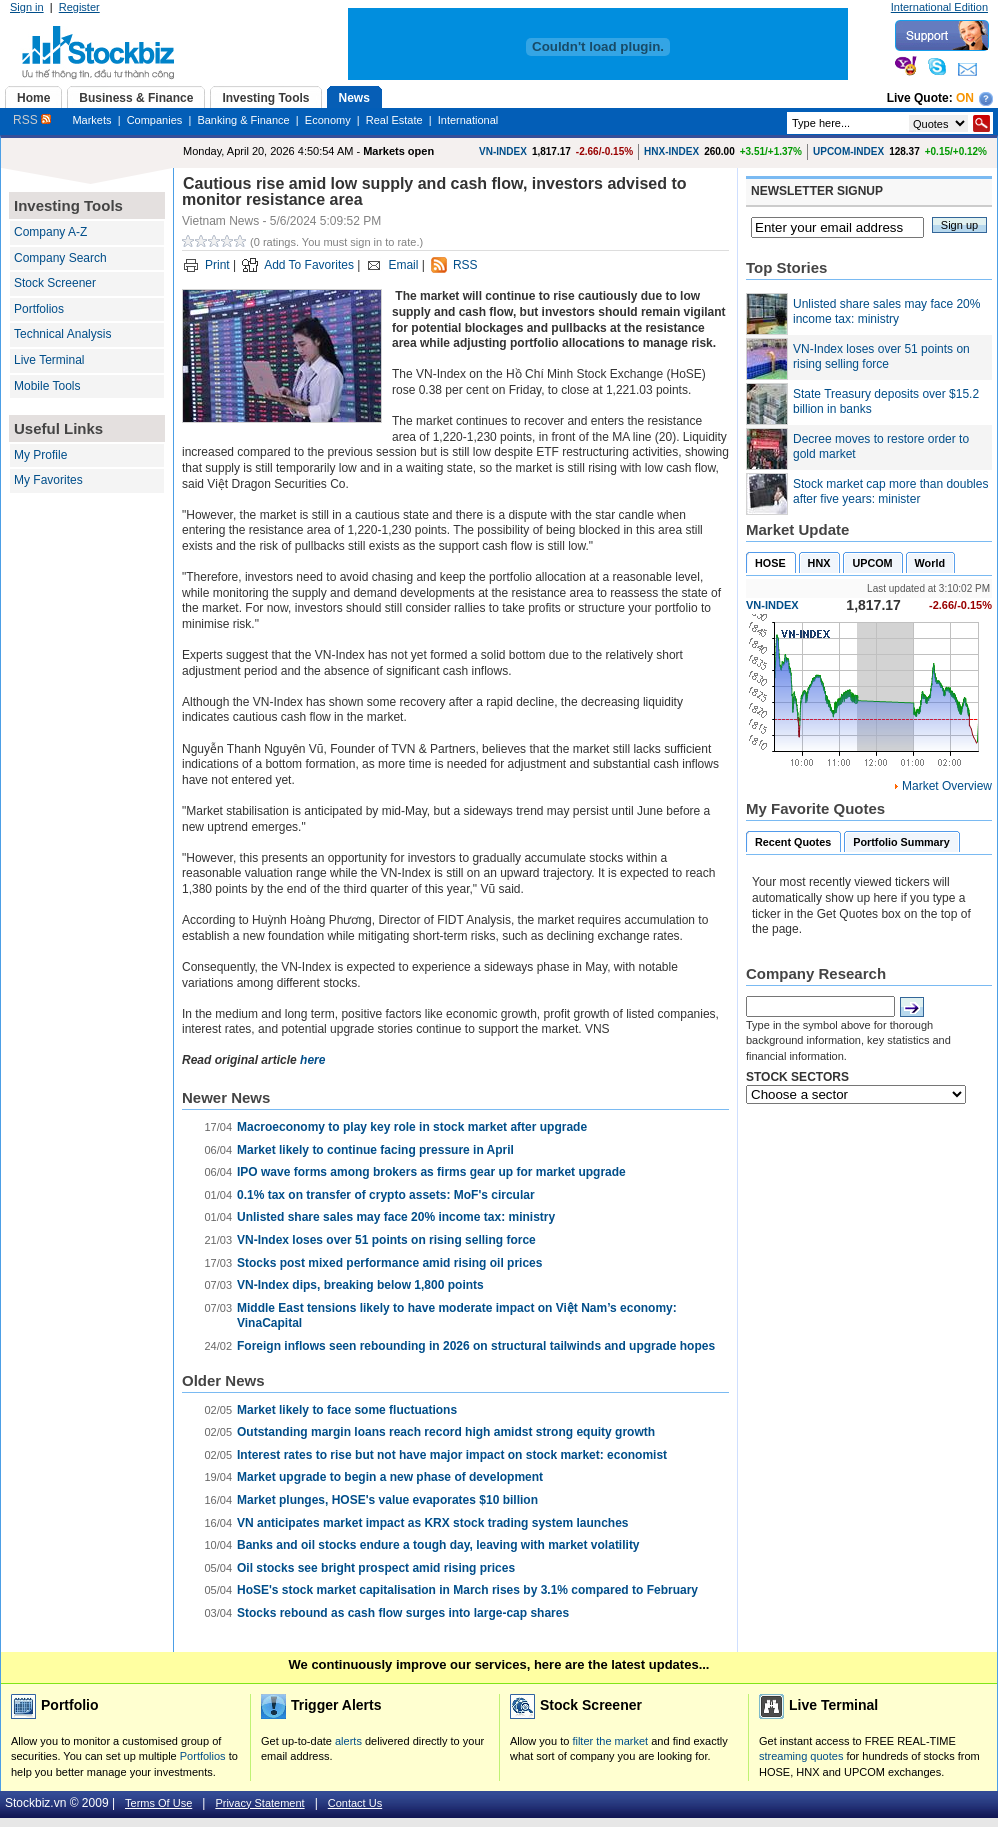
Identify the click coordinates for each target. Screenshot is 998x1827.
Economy (328, 120)
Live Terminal (49, 360)
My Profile (40, 455)
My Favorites (48, 480)
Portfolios (39, 309)
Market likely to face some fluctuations (347, 1410)
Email (403, 265)
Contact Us (355, 1803)
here (312, 1060)
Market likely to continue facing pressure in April (375, 1150)
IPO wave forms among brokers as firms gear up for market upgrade (431, 1172)
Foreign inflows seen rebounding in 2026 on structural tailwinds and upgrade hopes (476, 1346)
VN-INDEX (503, 151)
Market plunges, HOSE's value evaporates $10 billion (387, 1500)
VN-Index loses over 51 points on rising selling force (386, 1240)
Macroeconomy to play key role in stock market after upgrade (412, 1127)
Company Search (60, 258)
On (965, 98)
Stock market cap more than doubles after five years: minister (890, 492)
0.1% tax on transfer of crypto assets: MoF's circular (386, 1195)
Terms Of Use (158, 1803)
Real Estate (394, 120)
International (468, 120)
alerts (348, 1741)
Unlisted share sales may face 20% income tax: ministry (396, 1217)
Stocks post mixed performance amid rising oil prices (389, 1263)
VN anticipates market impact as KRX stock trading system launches (432, 1523)
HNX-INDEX (671, 151)
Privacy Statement (259, 1803)
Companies (155, 120)
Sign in (27, 7)
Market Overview (947, 786)
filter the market (610, 1741)
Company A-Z (50, 232)
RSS (32, 120)
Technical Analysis (62, 334)
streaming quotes (801, 1756)
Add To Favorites (309, 265)
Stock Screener (55, 283)
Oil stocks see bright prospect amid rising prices (376, 1568)
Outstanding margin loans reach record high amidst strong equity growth (446, 1432)
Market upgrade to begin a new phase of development (390, 1477)
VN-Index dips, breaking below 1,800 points (360, 1285)
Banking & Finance (243, 120)
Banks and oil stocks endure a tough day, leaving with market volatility (438, 1545)
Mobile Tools (47, 386)
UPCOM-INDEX (848, 151)
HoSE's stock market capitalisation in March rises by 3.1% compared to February (467, 1590)
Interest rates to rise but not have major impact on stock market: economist (452, 1455)
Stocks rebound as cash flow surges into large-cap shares (403, 1613)
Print (217, 265)
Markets (91, 120)
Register (79, 7)
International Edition (939, 7)
